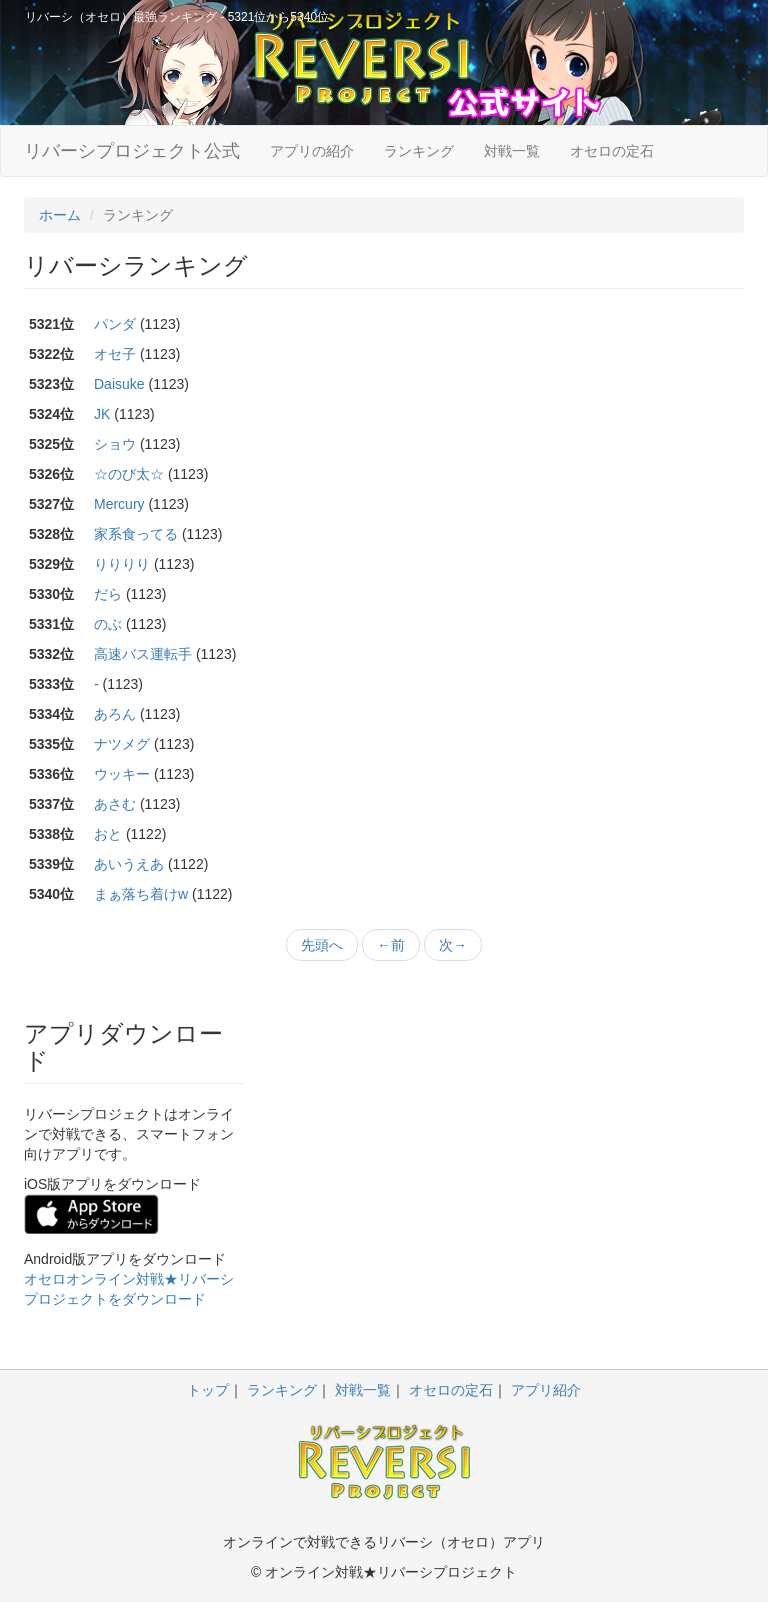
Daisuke (119, 384)
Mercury (119, 504)
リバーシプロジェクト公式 (132, 151)
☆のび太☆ (129, 474)
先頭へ (322, 945)
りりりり (122, 564)
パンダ (115, 324)
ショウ (115, 444)
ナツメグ (122, 744)
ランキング (419, 151)
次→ (453, 945)
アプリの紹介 (312, 151)
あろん (115, 714)
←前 (391, 945)
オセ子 (115, 354)
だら (108, 594)
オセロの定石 (612, 151)
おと (108, 834)
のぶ (108, 624)
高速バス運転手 (143, 654)
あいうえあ (129, 864)
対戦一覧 (512, 151)
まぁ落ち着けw (141, 894)
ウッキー (122, 774)
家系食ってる (136, 534)
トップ (208, 1390)
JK (102, 414)
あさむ (115, 804)
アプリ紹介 (546, 1390)
